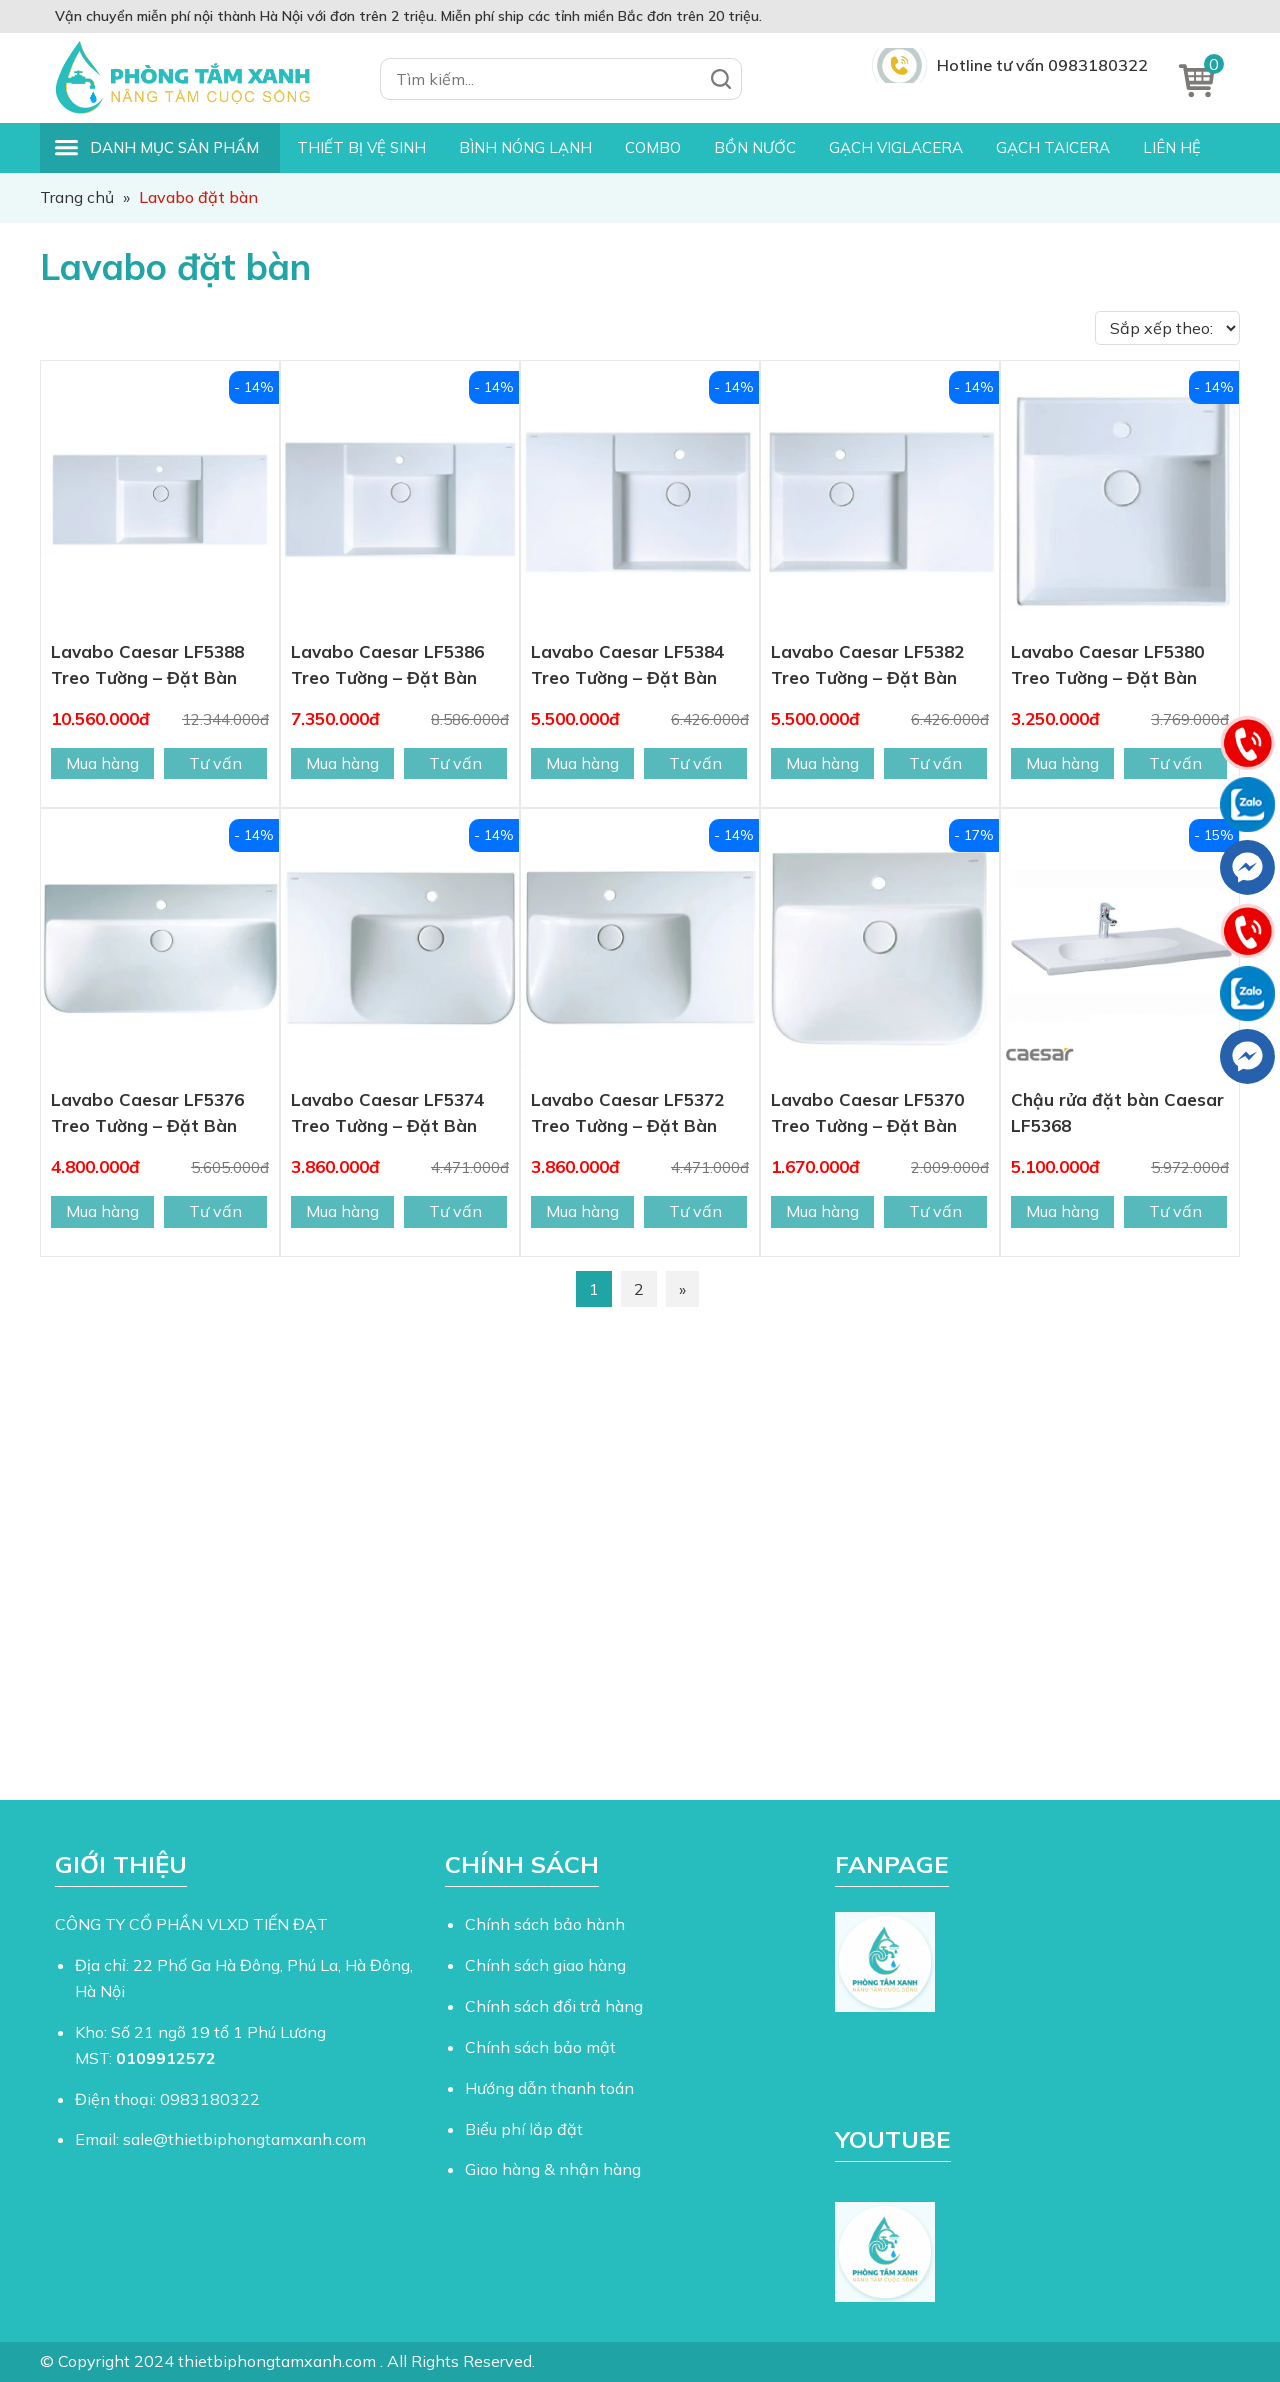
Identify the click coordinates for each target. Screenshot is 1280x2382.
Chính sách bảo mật (540, 2047)
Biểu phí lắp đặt (524, 2129)
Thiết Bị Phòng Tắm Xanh (195, 78)
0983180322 (210, 2099)
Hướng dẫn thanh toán (549, 2088)
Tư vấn (215, 763)
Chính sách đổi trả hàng (554, 2006)
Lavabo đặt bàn (175, 266)
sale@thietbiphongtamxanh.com (244, 2139)
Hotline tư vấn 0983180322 (1042, 65)
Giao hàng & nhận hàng (553, 2169)
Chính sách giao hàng (545, 1965)
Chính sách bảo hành (545, 1924)
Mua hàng (102, 763)
